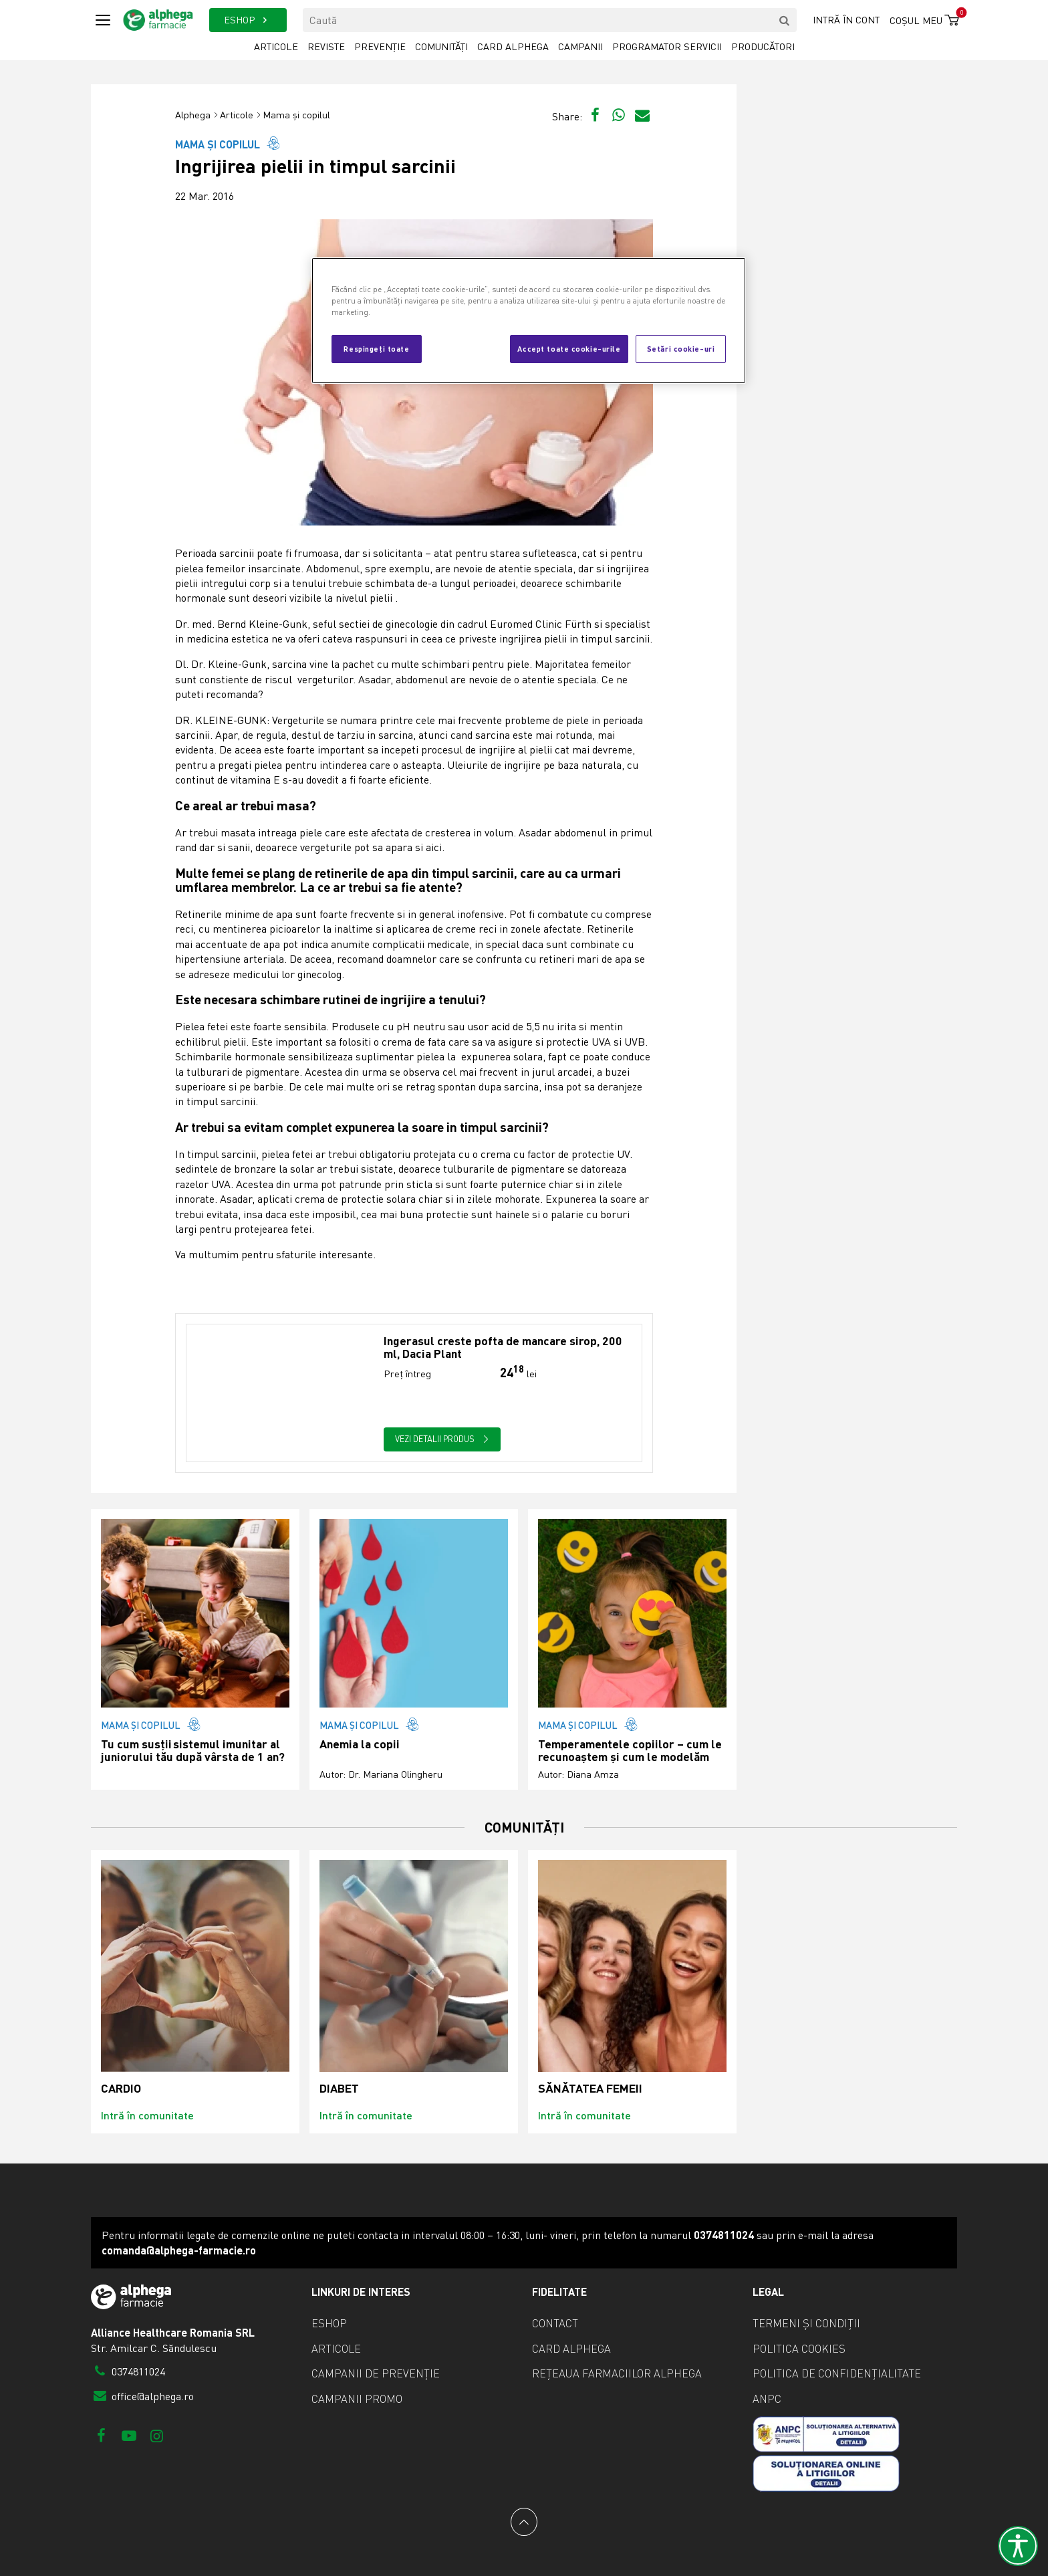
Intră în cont (846, 19)
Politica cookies (799, 2348)
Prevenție (380, 46)
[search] (785, 20)
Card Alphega (513, 46)
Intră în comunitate (147, 2115)
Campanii (580, 46)
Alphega (193, 114)
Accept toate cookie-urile (568, 348)
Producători (763, 46)
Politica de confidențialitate (837, 2373)
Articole (276, 46)
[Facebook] (101, 2435)
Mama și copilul (296, 114)
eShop (329, 2323)
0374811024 (128, 2371)
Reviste (326, 46)
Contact (555, 2323)
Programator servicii (667, 46)
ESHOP (247, 19)
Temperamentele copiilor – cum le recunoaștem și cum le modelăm (630, 1751)
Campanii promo (356, 2399)
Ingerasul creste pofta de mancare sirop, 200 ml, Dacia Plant (503, 1347)
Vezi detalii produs (442, 1438)
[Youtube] (128, 2435)
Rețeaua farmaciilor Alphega (617, 2373)
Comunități (441, 46)
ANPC (767, 2399)
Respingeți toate (376, 348)
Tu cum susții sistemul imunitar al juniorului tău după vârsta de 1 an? (193, 1751)
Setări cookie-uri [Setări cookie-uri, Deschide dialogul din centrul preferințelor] (681, 348)
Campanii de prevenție (375, 2373)
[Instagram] (156, 2435)
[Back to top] (524, 2522)
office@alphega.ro (142, 2396)
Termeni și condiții (806, 2323)
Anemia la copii (359, 1744)
